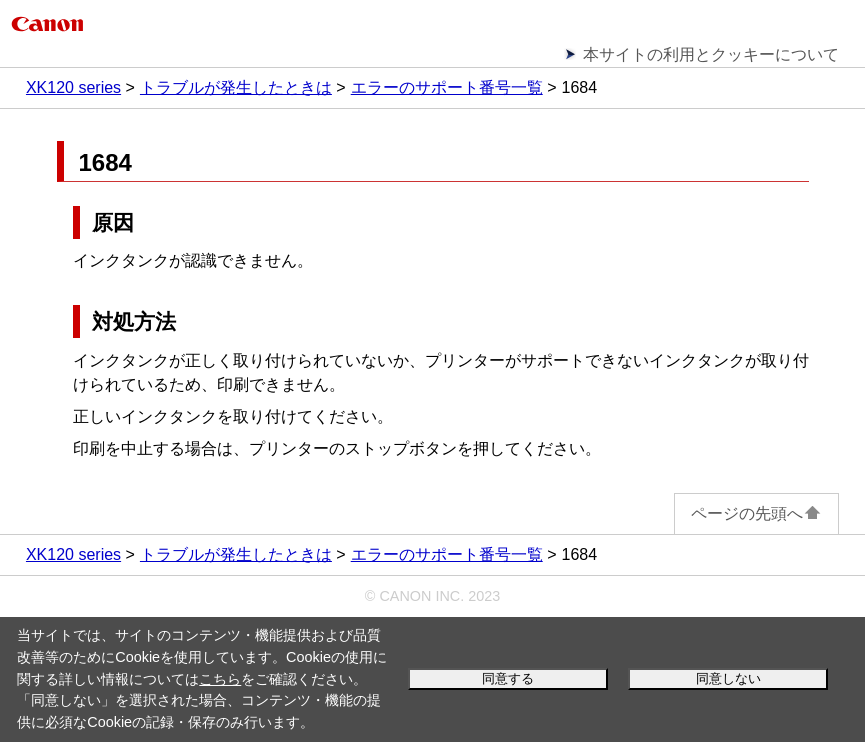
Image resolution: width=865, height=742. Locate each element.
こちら (220, 679)
